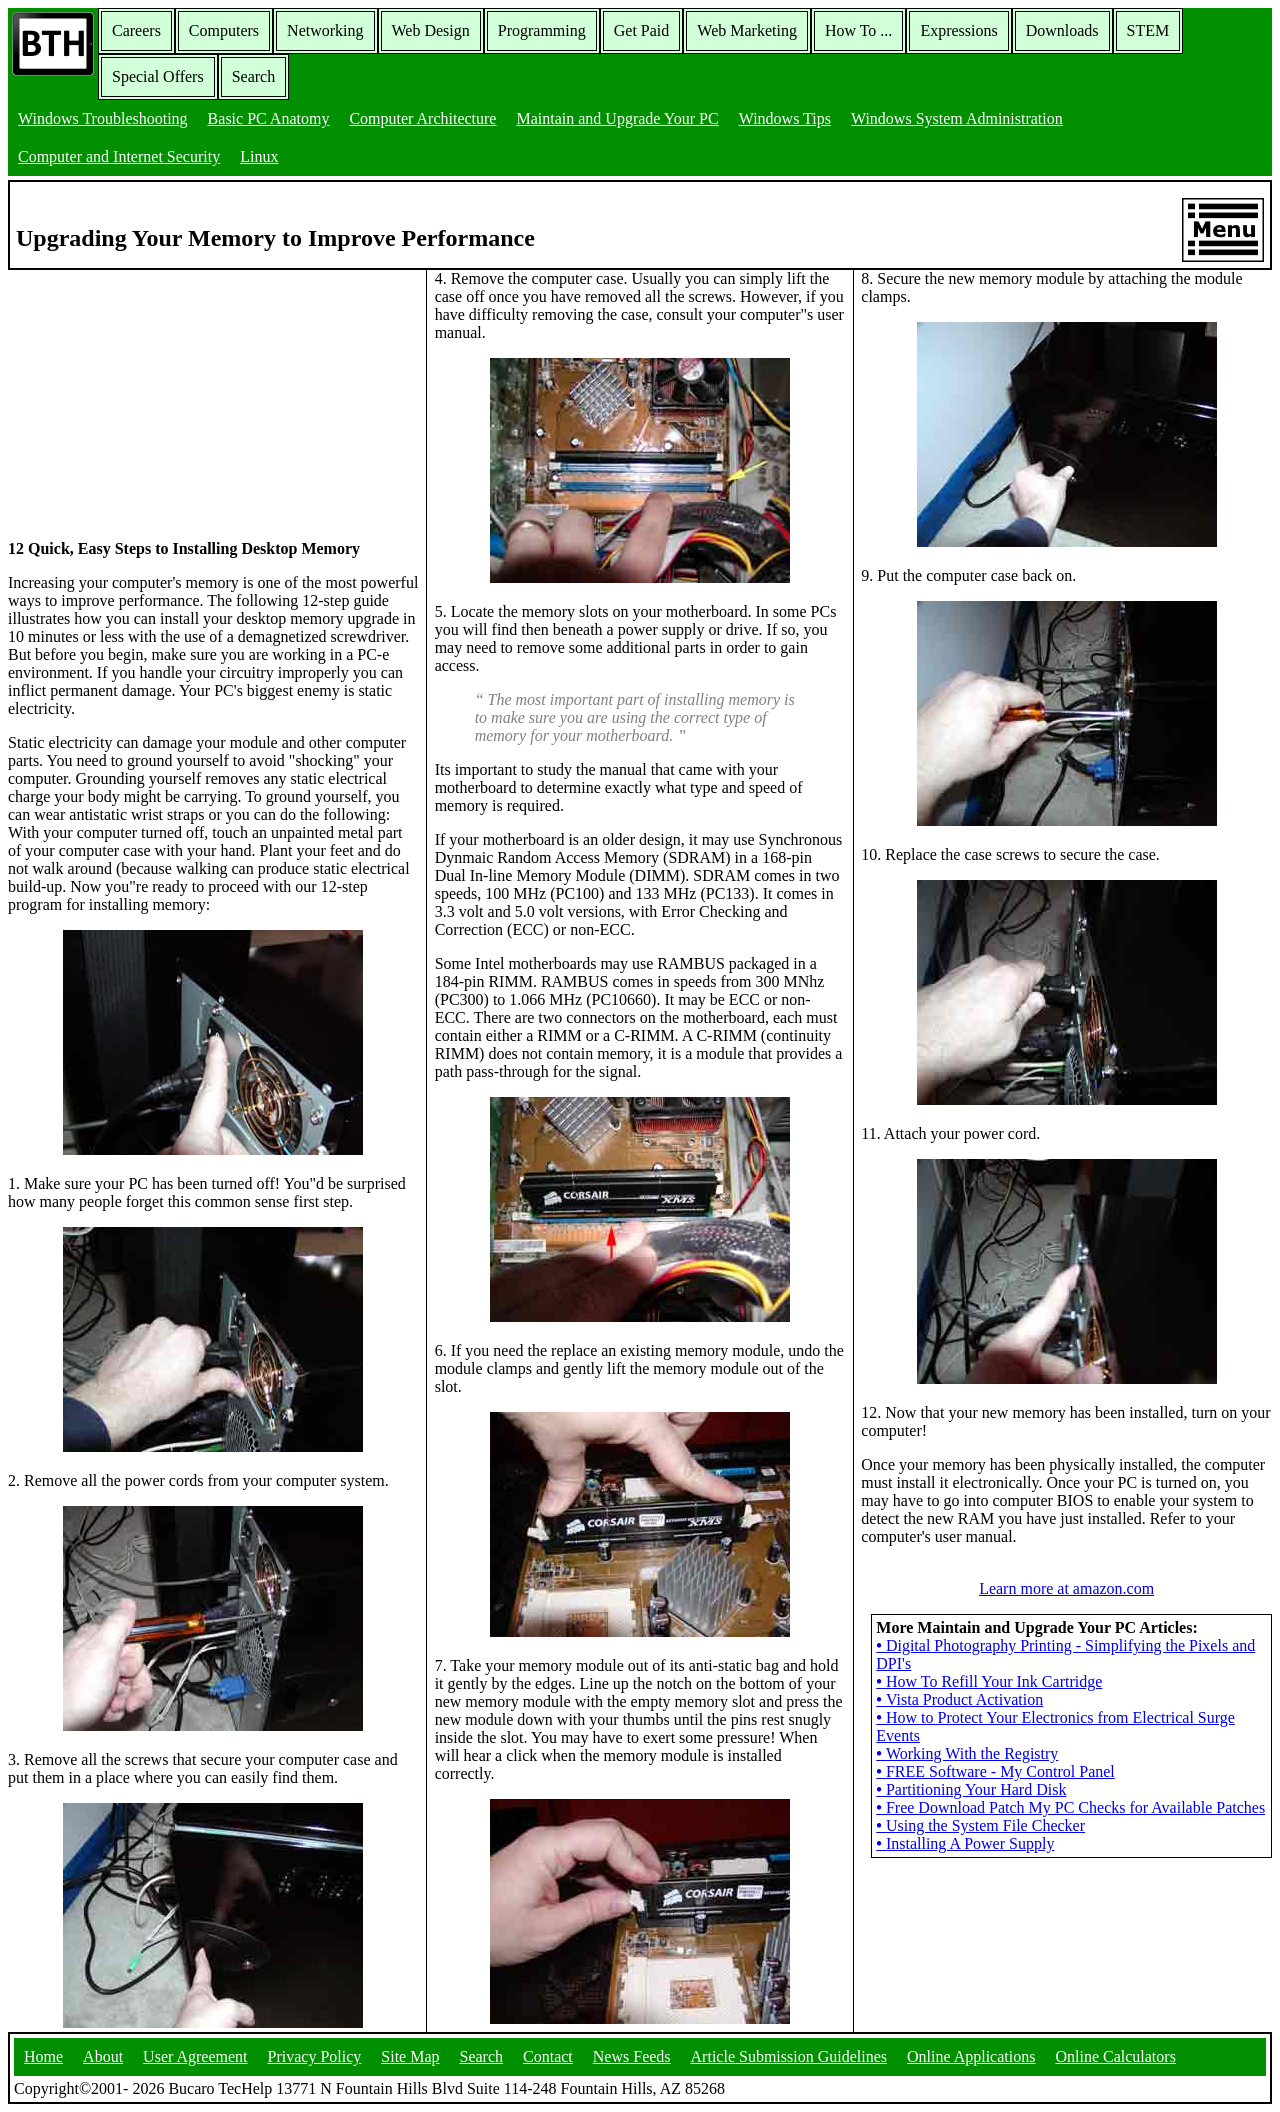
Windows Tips (785, 118)
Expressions (958, 30)
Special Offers (158, 76)
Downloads (1062, 30)
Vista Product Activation (959, 1699)
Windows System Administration (957, 118)
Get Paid (642, 30)
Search (254, 76)
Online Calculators (1115, 2056)
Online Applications (971, 2056)
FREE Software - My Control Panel (995, 1771)
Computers (224, 30)
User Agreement (195, 2056)
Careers (136, 30)
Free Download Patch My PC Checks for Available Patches (1070, 1807)
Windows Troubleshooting (103, 118)
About (103, 2056)
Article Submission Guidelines (789, 2056)
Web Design (431, 30)
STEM (1148, 30)
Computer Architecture (422, 118)
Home (43, 2056)
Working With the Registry (967, 1753)
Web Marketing (747, 30)
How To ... (858, 30)
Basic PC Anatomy (269, 118)
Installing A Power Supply (965, 1843)
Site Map (410, 2056)
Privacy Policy (315, 2056)
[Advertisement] (158, 395)
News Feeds (632, 2056)
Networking (325, 30)
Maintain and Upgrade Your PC (617, 118)
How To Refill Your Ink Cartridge (989, 1681)
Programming (542, 30)
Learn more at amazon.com (1066, 1588)
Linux (259, 156)
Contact (548, 2056)
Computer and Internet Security (119, 156)
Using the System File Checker (980, 1825)
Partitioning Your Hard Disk (971, 1789)
